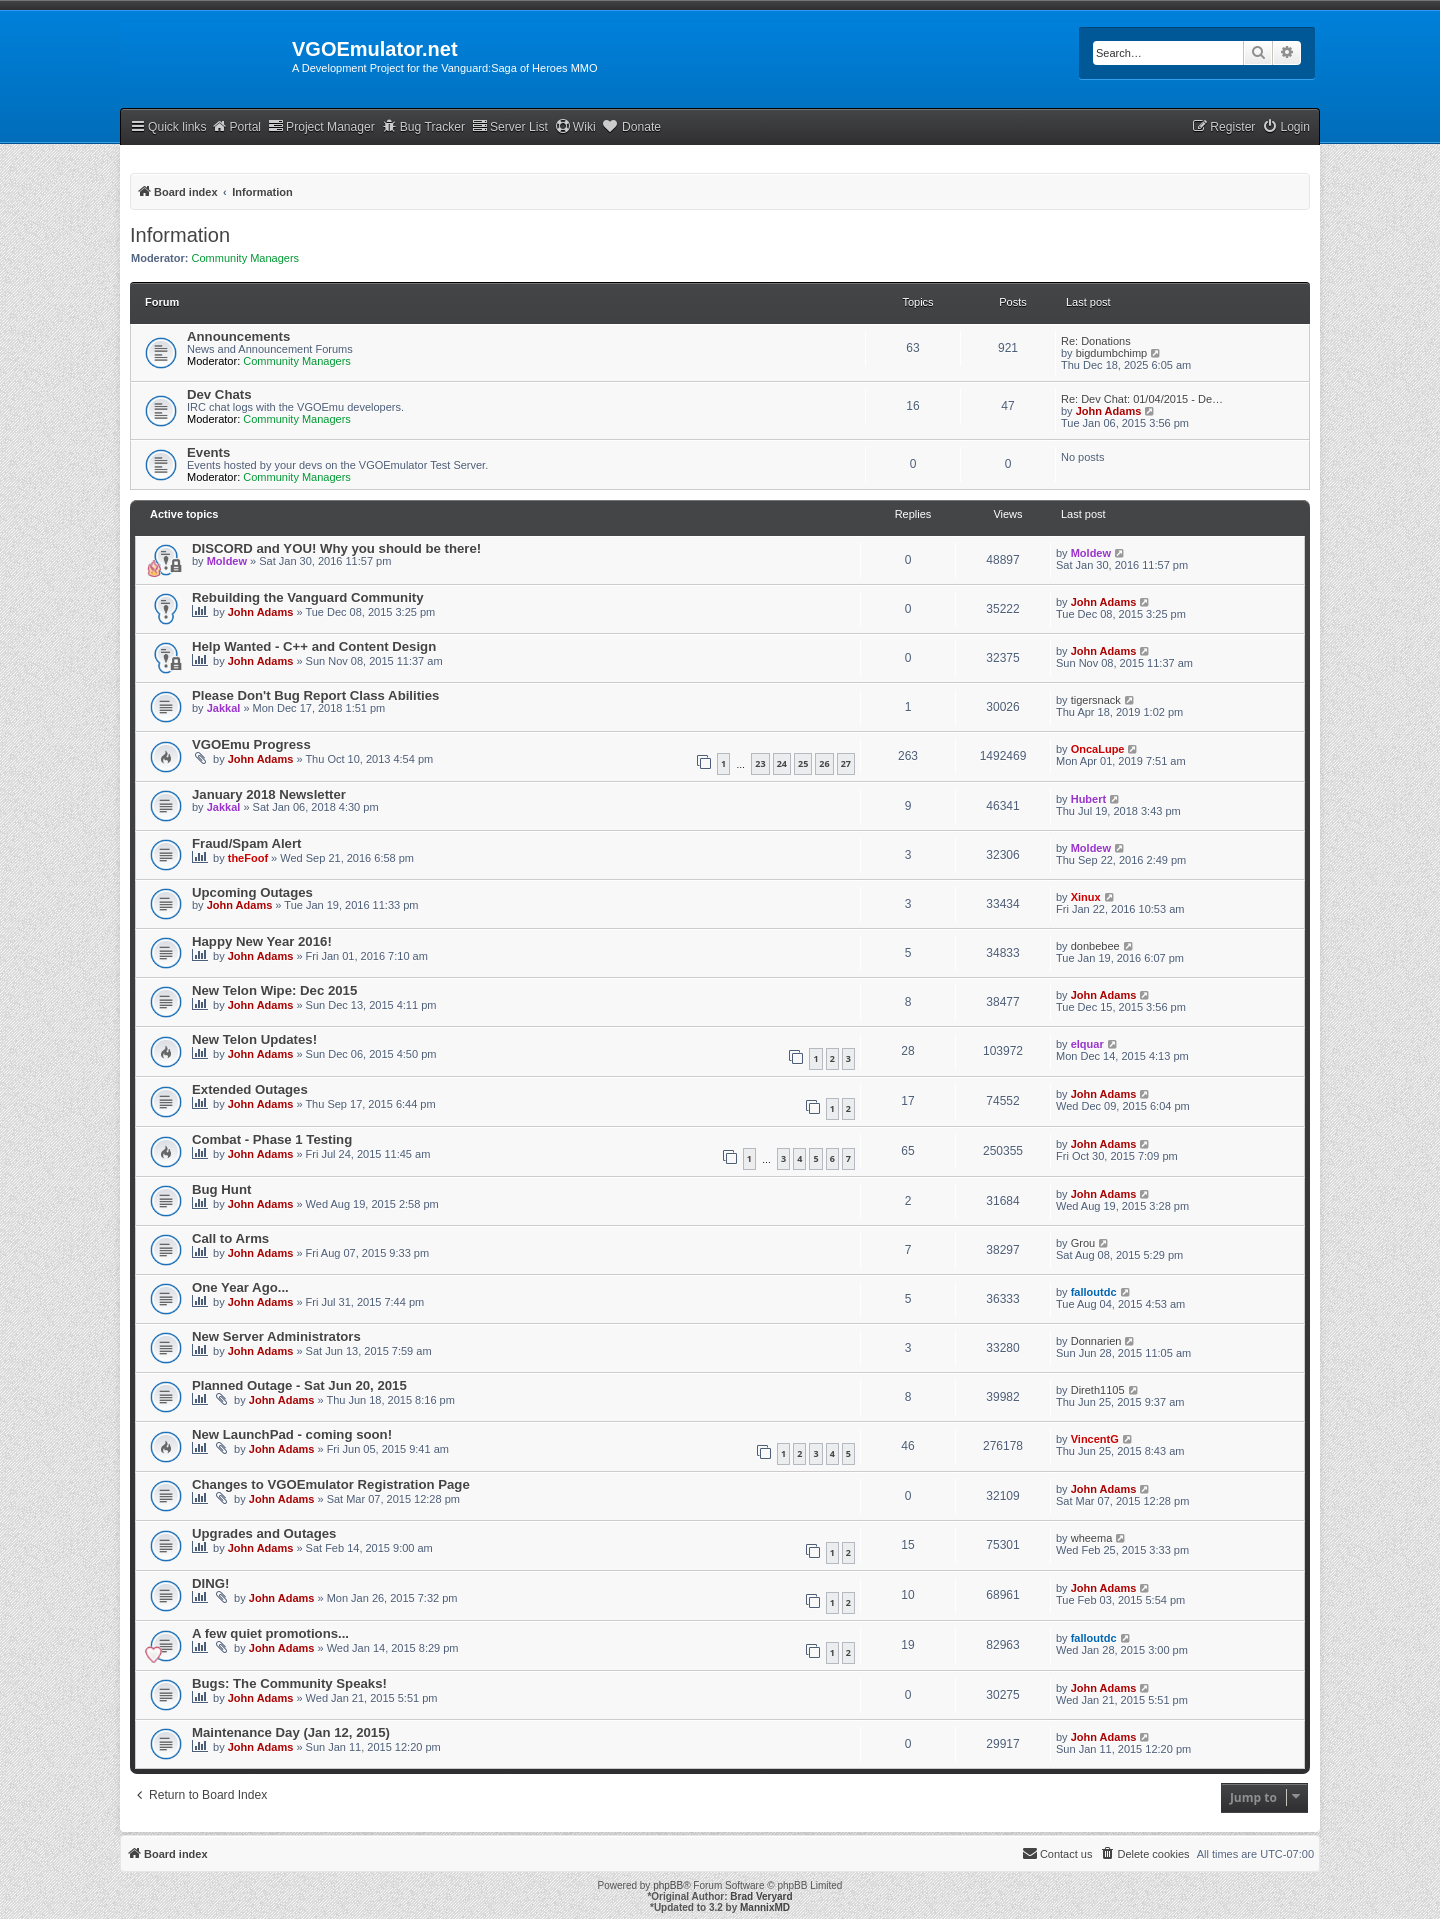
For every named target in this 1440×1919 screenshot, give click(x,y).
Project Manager (321, 126)
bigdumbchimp (1112, 353)
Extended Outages (250, 1089)
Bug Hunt (221, 1189)
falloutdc (1094, 1292)
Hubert (1088, 799)
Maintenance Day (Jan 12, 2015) (291, 1732)
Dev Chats (219, 394)
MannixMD (765, 1907)
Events (208, 452)
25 (803, 763)
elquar (1087, 1044)
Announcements (238, 336)
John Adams (1109, 411)
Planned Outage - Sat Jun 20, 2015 (299, 1385)
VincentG (1095, 1439)
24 (782, 763)
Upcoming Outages (252, 892)
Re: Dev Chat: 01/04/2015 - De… (1142, 399)
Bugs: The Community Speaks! (289, 1683)
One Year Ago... (240, 1287)
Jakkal (224, 708)
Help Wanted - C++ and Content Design (314, 646)
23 (760, 763)
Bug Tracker (423, 126)
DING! (210, 1583)
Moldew (227, 561)
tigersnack (1096, 700)
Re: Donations (1096, 341)
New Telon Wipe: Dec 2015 (274, 990)
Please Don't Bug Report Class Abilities (315, 695)
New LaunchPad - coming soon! (292, 1434)
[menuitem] (1286, 127)
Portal (236, 126)
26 (824, 763)
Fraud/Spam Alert (246, 843)
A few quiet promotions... (270, 1633)
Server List (510, 126)
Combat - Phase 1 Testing (272, 1139)
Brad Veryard (761, 1896)
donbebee (1095, 946)
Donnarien (1096, 1341)
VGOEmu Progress (251, 744)
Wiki (575, 126)
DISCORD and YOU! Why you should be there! (336, 548)
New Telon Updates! (254, 1039)
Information (180, 235)
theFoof (248, 858)
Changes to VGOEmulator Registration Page (331, 1484)
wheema (1092, 1538)
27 (846, 763)
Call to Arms (230, 1238)
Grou (1083, 1243)
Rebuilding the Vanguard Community (308, 597)
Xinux (1086, 897)
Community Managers (246, 258)
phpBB (668, 1885)
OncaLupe (1098, 749)
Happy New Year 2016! (262, 941)
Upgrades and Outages (264, 1533)
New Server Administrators (276, 1336)
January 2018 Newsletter (269, 794)
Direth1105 (1098, 1390)
